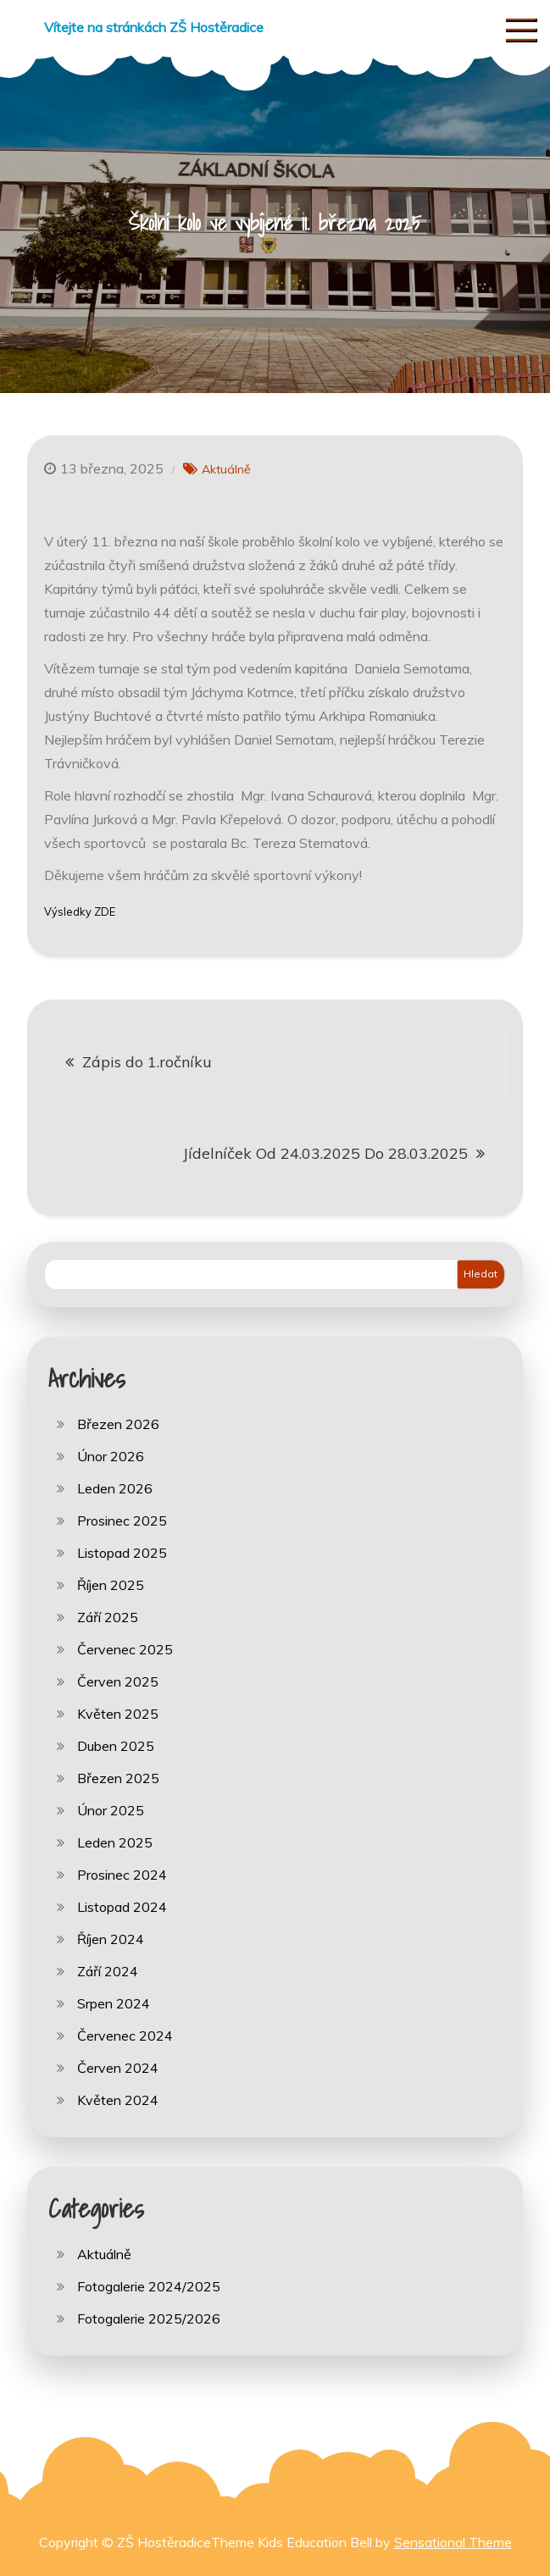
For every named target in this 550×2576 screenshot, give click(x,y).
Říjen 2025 (110, 1584)
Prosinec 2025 (122, 1520)
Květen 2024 (117, 2099)
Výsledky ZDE (79, 911)
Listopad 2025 (122, 1552)
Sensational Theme (453, 2542)
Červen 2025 (117, 1681)
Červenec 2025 (125, 1649)
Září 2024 (107, 1971)
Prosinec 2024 (122, 1874)
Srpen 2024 (113, 2003)
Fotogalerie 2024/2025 (148, 2286)
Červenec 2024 (125, 2035)
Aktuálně (226, 469)
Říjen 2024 (110, 1939)
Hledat (480, 1273)
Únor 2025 (110, 1810)
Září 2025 (107, 1617)
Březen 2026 (118, 1423)
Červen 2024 (117, 2067)
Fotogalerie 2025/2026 (148, 2318)
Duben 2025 (115, 1745)
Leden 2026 (115, 1488)
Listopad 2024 (122, 1906)
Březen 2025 (118, 1778)
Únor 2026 (110, 1456)
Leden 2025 (115, 1842)
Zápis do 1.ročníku (147, 1062)
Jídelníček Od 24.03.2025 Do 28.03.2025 (325, 1153)
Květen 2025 (117, 1713)
